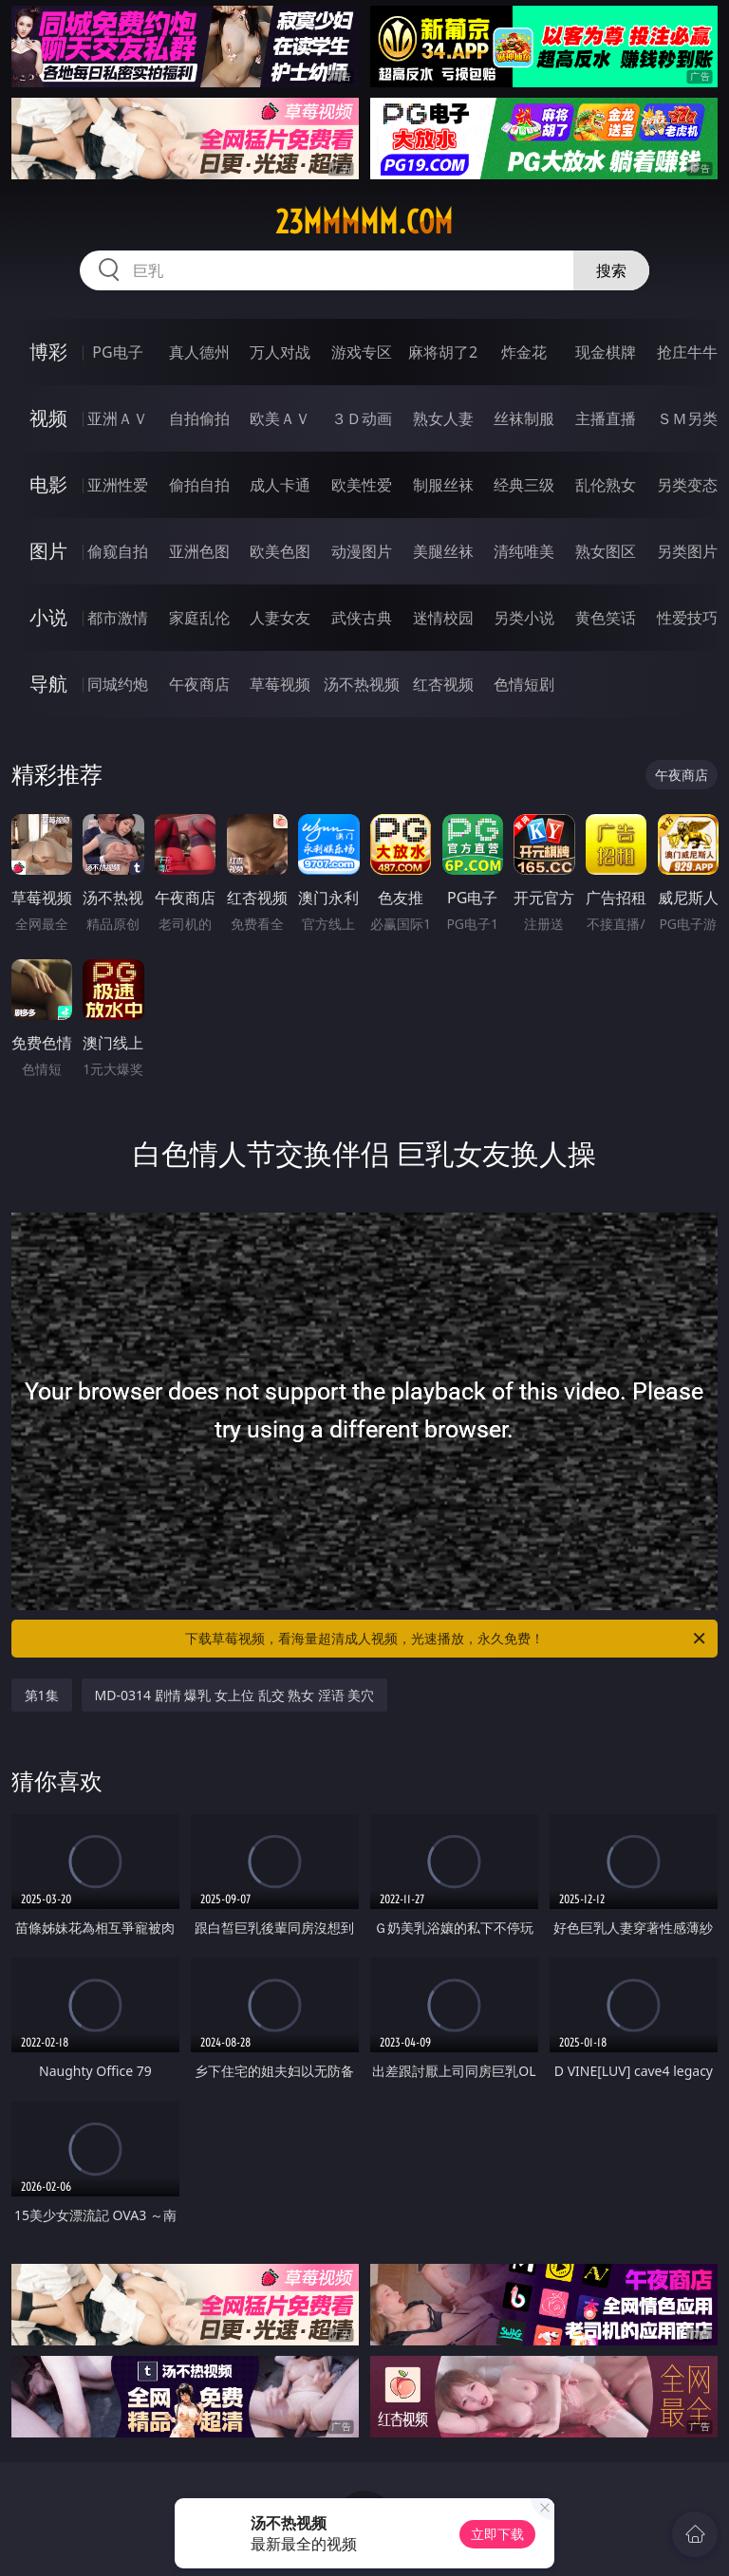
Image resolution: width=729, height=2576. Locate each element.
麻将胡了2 (442, 352)
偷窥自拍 (117, 551)
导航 (48, 683)
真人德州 (199, 352)
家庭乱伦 (199, 617)
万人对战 (280, 352)
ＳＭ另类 (687, 418)
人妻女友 (280, 617)
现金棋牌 (605, 352)
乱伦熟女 (605, 484)
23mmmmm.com (364, 222)
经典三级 (524, 484)
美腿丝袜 (443, 551)
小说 (48, 617)
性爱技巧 (687, 617)
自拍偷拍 (199, 418)
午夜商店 (199, 684)
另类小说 (524, 617)
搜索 (611, 270)
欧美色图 (280, 551)
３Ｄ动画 (361, 418)
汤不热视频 (362, 684)
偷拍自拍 (199, 484)
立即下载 (497, 2534)
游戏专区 (361, 352)
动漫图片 (361, 551)
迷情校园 (443, 617)
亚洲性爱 (117, 484)
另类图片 (687, 551)
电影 (48, 484)
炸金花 (524, 352)
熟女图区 (605, 551)
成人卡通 (280, 484)
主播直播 (605, 418)
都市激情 (117, 617)
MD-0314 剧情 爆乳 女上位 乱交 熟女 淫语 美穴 (235, 1695)
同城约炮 (117, 684)
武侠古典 (361, 617)
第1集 (42, 1695)
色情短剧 (524, 684)
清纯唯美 (524, 551)
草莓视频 (280, 684)
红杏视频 (443, 684)
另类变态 (687, 484)
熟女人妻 (443, 418)
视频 (48, 418)
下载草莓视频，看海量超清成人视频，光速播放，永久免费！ (446, 1638)
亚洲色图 (199, 551)
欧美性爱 (361, 484)
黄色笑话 (605, 617)
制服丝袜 (443, 484)
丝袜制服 (524, 418)
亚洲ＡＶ (117, 418)
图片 (48, 551)
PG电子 (117, 352)
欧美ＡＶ (280, 418)
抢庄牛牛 (687, 352)
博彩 (48, 351)
